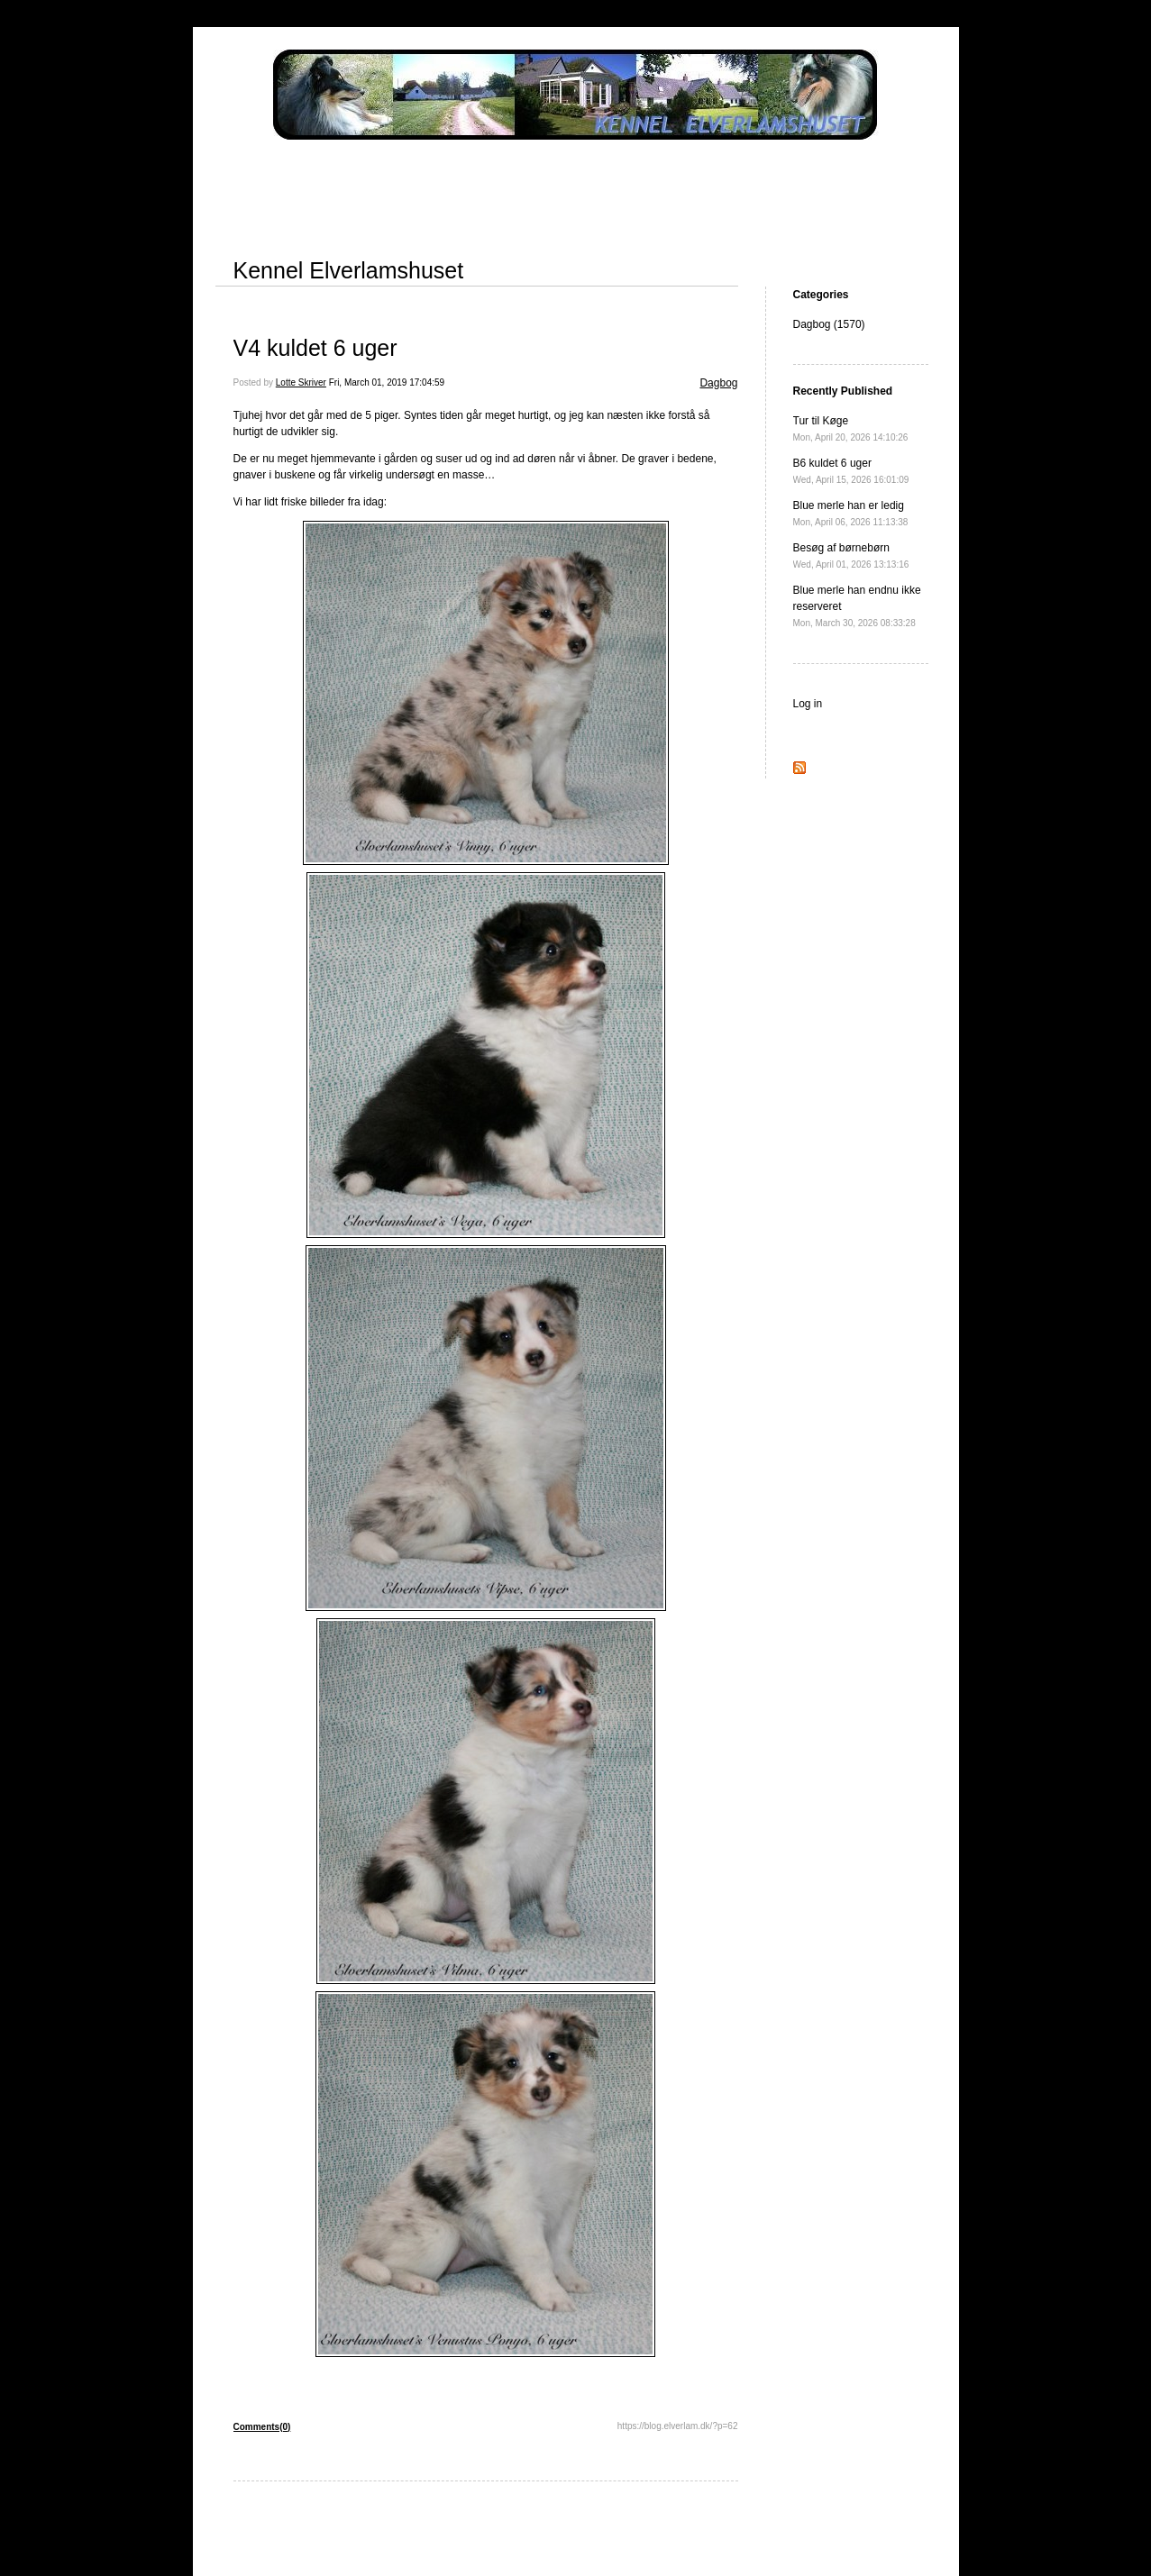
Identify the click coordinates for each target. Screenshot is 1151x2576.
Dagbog (718, 383)
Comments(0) (262, 2427)
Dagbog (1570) (829, 324)
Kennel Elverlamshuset (348, 270)
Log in (808, 703)
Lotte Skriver (301, 382)
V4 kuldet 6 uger (315, 347)
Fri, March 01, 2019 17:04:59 (386, 382)
